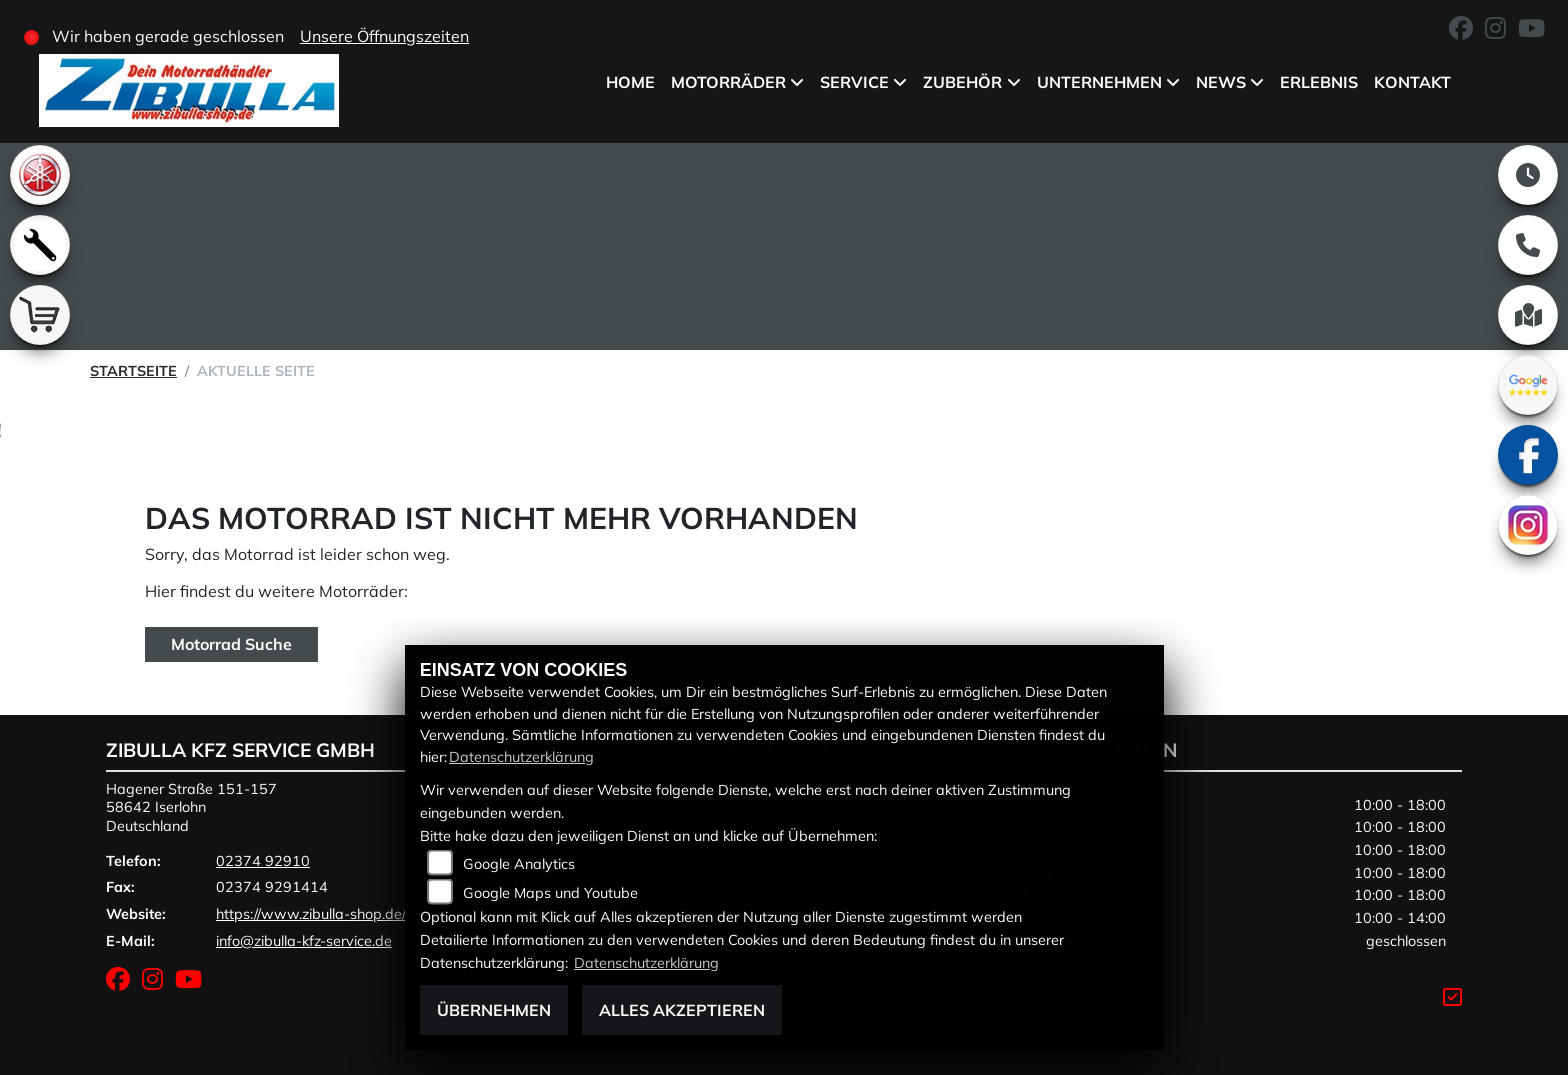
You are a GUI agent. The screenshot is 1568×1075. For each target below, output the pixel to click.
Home (630, 82)
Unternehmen (1098, 82)
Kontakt (1412, 82)
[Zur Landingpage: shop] (40, 315)
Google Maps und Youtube (550, 893)
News (1221, 82)
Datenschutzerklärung (521, 757)
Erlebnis (1319, 82)
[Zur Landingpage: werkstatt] (40, 245)
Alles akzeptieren (682, 1010)
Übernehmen (494, 1010)
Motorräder (728, 82)
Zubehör (962, 82)
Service (854, 82)
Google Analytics (519, 864)
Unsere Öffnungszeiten (384, 36)
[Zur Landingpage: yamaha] (40, 175)
